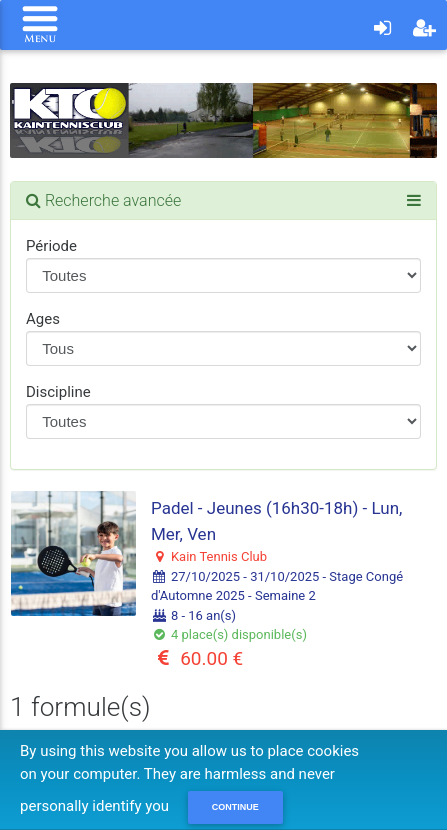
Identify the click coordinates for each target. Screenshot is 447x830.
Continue (235, 807)
